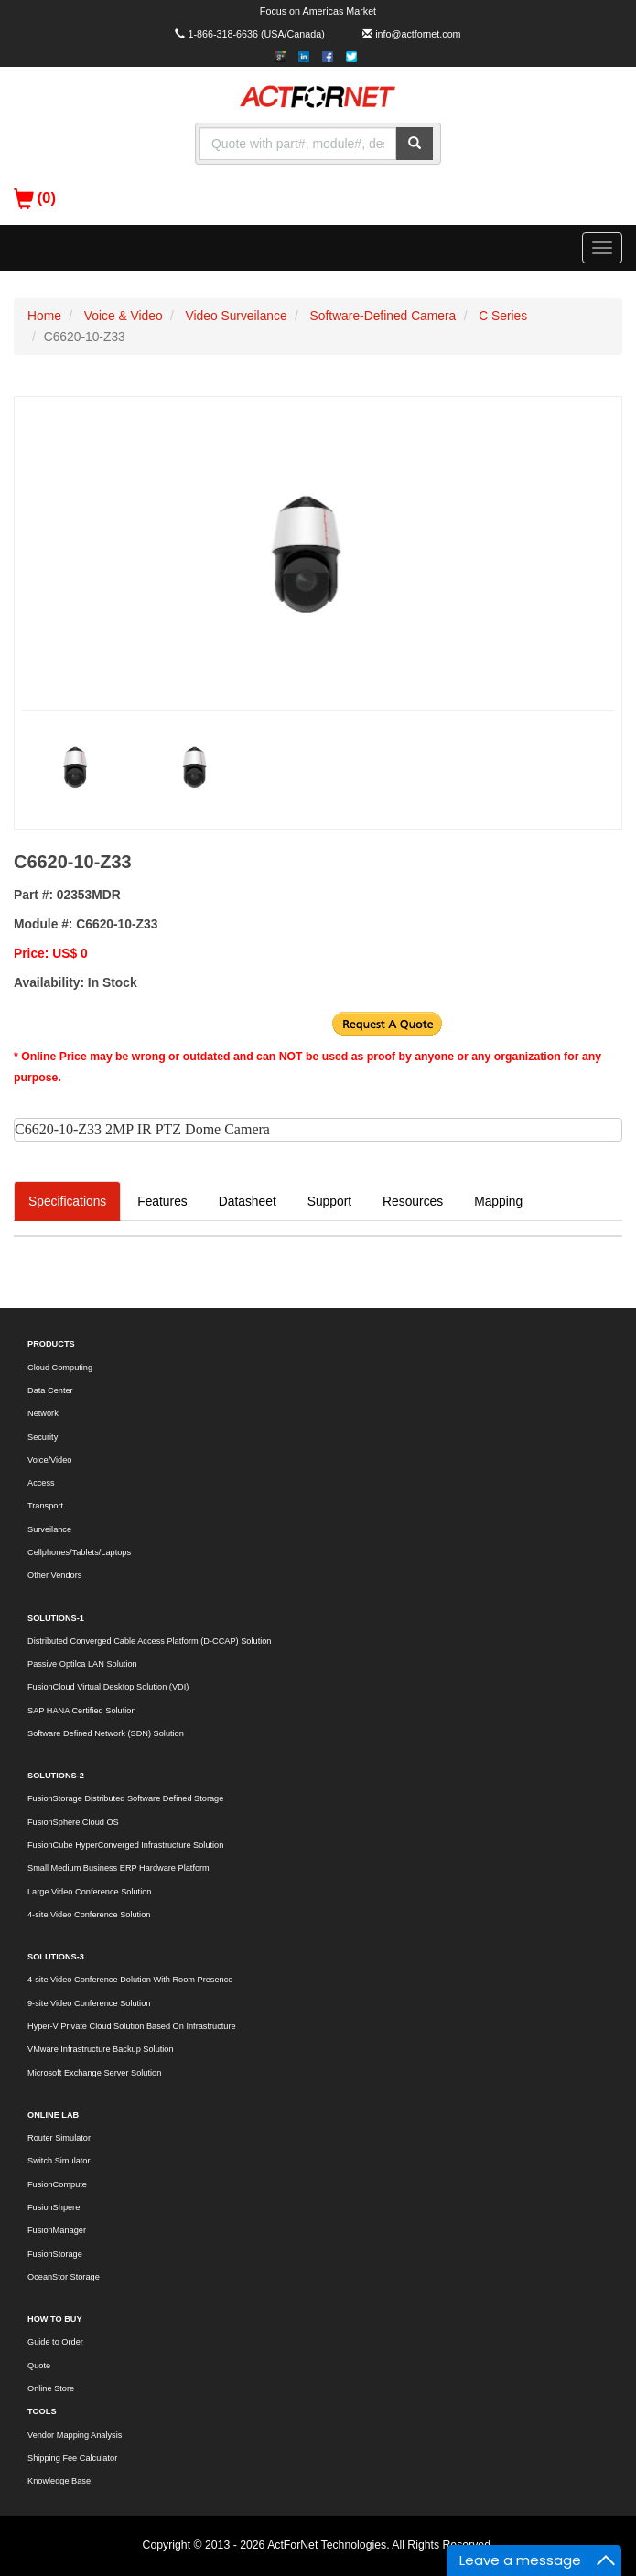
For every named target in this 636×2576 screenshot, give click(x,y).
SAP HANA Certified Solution (81, 1710)
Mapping (498, 1201)
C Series (503, 315)
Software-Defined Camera (383, 315)
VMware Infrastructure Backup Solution (100, 2049)
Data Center (50, 1390)
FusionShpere (53, 2207)
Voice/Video (49, 1460)
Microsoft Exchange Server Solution (94, 2072)
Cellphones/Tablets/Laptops (79, 1552)
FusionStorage (54, 2254)
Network (43, 1413)
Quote (38, 2365)
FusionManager (56, 2230)
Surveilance (49, 1529)
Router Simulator (59, 2137)
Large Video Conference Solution (89, 1891)
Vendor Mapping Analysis (74, 2435)
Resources (413, 1201)
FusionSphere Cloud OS (73, 1822)
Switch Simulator (59, 2160)
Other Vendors (54, 1575)
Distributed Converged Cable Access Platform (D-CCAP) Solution (149, 1641)
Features (162, 1201)
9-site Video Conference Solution (88, 2003)
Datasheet (247, 1201)
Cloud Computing (59, 1367)
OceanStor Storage (63, 2276)
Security (42, 1437)
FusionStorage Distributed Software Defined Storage (125, 1798)
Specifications (67, 1201)
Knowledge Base (59, 2480)
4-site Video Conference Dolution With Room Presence (129, 1979)
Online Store (50, 2388)
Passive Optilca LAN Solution (82, 1664)
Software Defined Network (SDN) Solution (105, 1733)
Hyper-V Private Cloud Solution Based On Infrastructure (131, 2026)
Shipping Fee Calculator (72, 2458)
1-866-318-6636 (223, 33)
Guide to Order (55, 2341)
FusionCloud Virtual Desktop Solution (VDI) (108, 1686)
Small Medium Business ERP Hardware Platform (118, 1868)
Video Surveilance (236, 315)
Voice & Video (123, 315)
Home (44, 315)
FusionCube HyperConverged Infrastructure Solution (125, 1845)
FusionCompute (57, 2184)
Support (329, 1201)
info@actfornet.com (417, 33)
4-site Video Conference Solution (88, 1914)
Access (41, 1482)
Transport (45, 1505)
